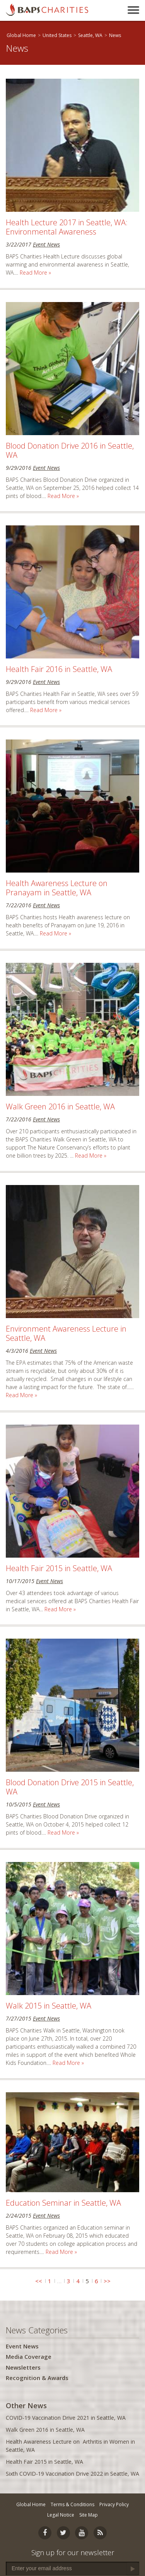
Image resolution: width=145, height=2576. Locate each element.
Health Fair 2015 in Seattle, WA (59, 1568)
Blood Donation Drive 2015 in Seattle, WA (70, 1787)
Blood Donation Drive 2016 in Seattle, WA (70, 450)
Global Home (21, 35)
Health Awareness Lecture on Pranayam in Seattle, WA (56, 888)
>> (107, 2281)
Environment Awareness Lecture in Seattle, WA (66, 1333)
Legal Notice (60, 2515)
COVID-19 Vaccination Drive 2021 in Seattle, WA (66, 2417)
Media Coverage (28, 2356)
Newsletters (23, 2367)
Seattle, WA (90, 35)
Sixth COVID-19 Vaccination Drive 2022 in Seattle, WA (72, 2473)
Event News (46, 244)
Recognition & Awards (37, 2378)
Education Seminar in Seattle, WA (63, 2203)
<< (38, 2281)
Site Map (88, 2515)
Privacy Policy (114, 2504)
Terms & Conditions (72, 2504)
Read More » (35, 272)
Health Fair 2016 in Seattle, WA (59, 669)
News (115, 35)
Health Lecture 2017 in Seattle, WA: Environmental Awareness (67, 227)
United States (57, 35)
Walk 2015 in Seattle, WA (48, 2005)
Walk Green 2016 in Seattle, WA (60, 1106)
